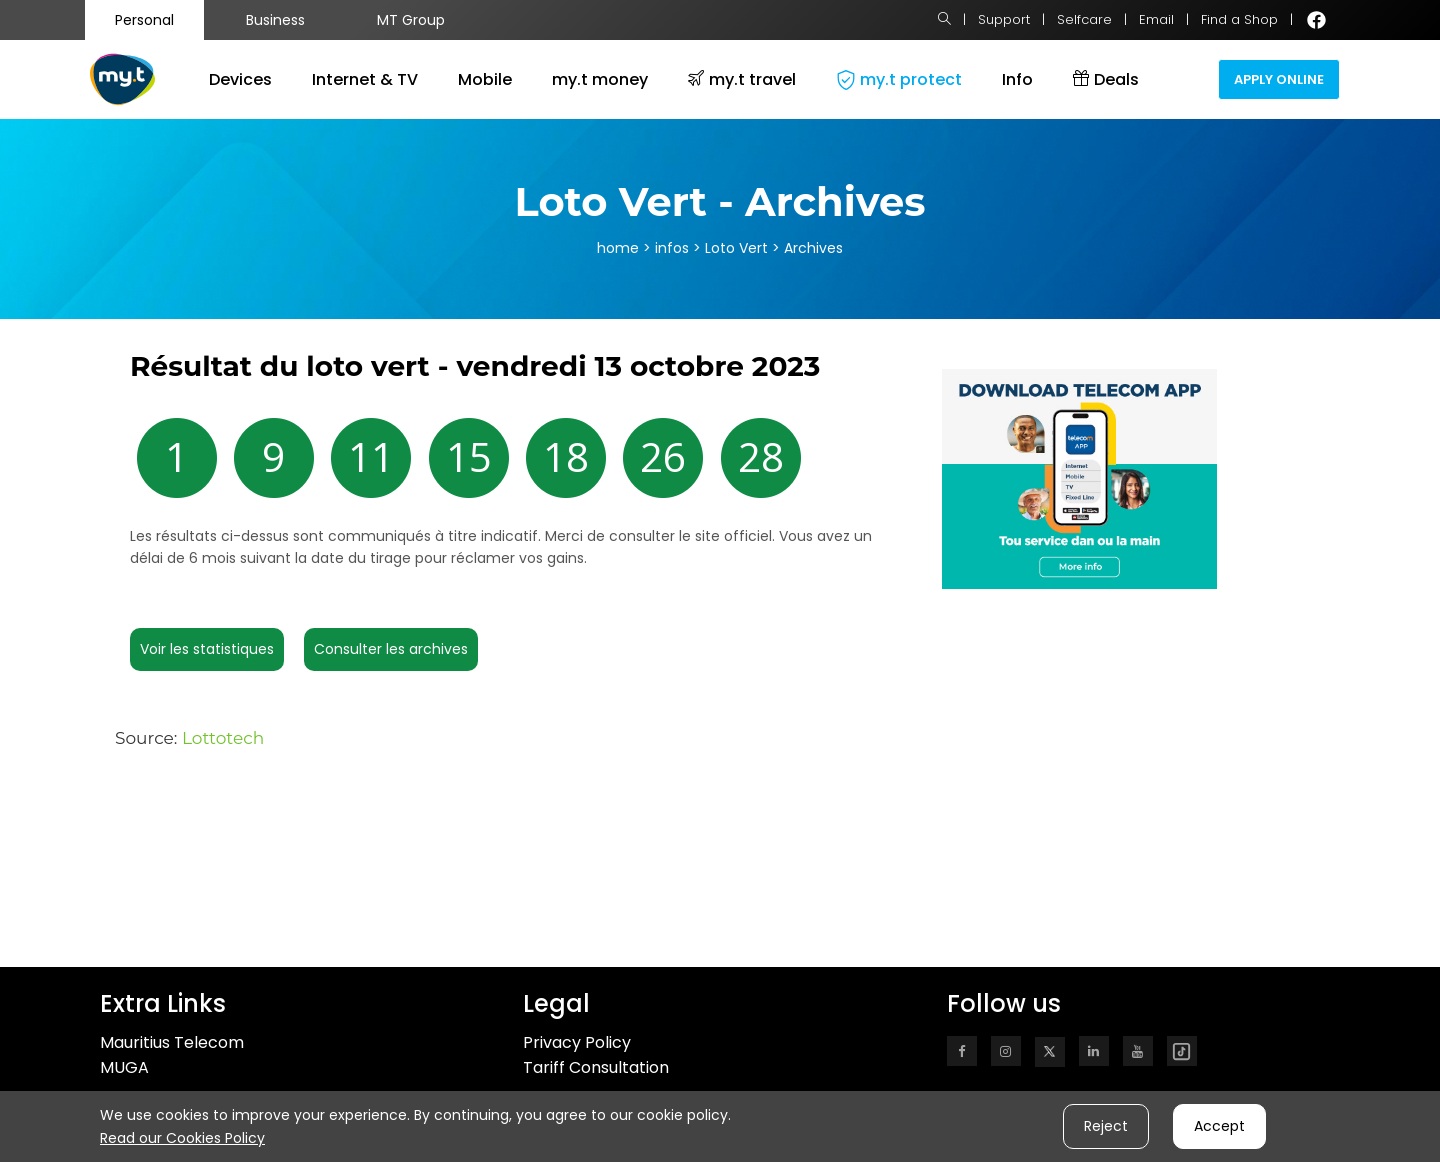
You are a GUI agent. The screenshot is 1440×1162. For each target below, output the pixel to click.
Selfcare (1084, 19)
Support (1004, 19)
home (618, 248)
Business (275, 20)
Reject (1106, 1126)
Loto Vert (738, 248)
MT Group (411, 20)
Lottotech (223, 738)
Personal (144, 20)
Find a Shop (1239, 19)
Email (1156, 19)
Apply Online (1279, 79)
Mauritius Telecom (172, 1042)
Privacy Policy (577, 1042)
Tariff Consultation (596, 1067)
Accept (1219, 1126)
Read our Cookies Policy (182, 1138)
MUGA (124, 1067)
